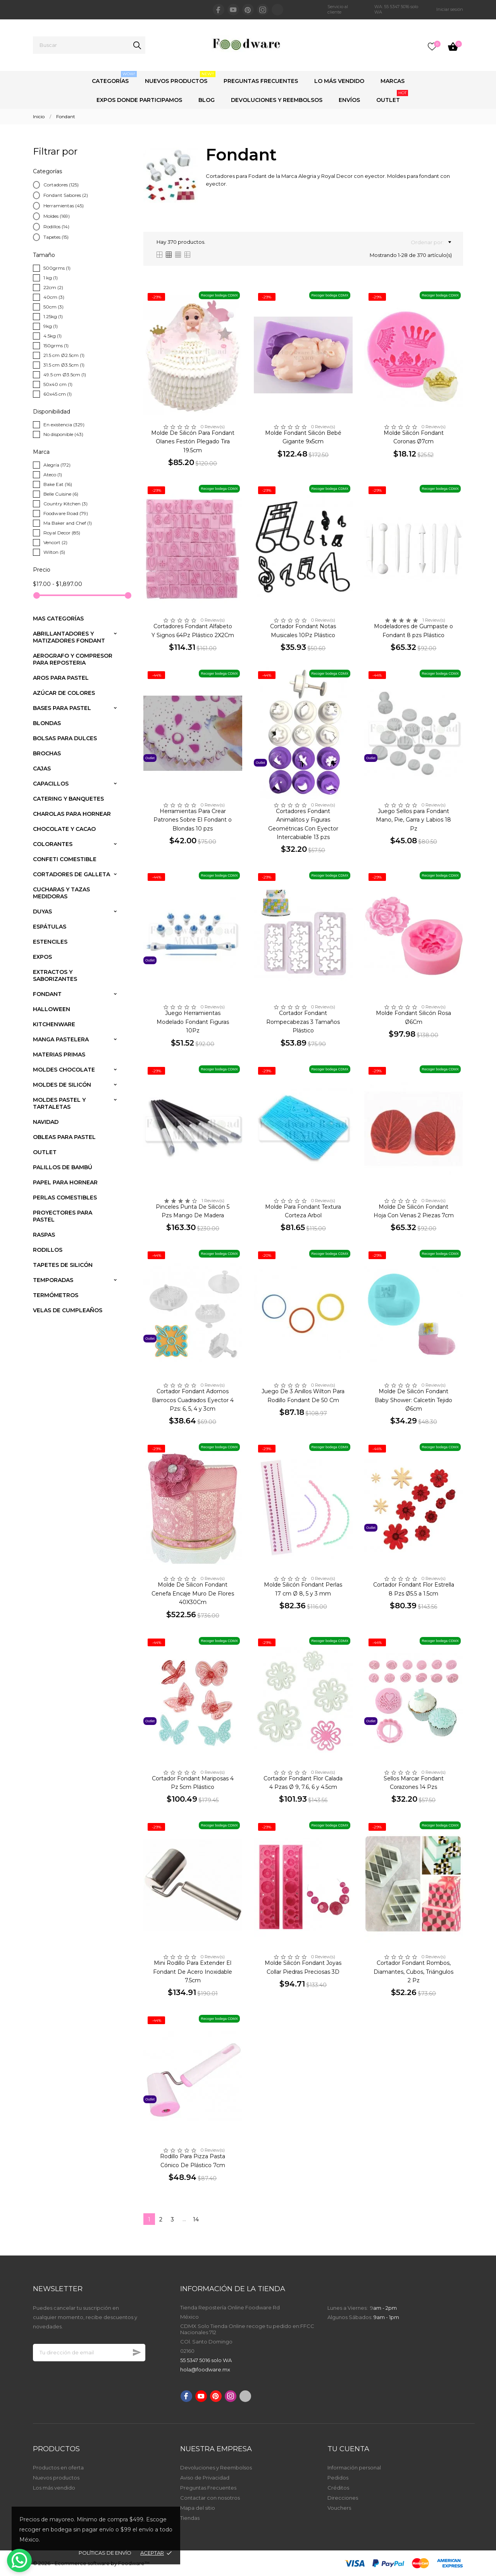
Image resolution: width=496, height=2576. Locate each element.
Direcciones (342, 2498)
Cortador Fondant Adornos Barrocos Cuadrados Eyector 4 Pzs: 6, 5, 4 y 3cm (193, 1400)
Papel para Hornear (65, 1182)
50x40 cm (57, 384)
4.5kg (52, 336)
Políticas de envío (105, 2553)
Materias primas (59, 1054)
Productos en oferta (58, 2467)
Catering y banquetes (68, 798)
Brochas (47, 753)
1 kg (50, 278)
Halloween (51, 1009)
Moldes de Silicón (62, 1084)
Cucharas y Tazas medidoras (61, 893)
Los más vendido (54, 2488)
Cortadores (61, 185)
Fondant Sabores (65, 195)
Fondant (47, 994)
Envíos (349, 99)
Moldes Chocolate (64, 1069)
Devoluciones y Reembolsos (276, 99)
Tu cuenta (348, 2449)
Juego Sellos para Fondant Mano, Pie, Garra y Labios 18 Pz (413, 820)
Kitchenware (54, 1024)
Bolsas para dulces (65, 738)
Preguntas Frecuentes (261, 81)
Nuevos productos (56, 2477)
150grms (56, 345)
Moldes (56, 216)
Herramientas (63, 205)
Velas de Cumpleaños (67, 1310)
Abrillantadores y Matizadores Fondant (69, 637)
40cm (53, 297)
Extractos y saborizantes (55, 975)
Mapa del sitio (197, 2508)
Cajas (42, 768)
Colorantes (52, 844)
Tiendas (190, 2518)
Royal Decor (61, 533)
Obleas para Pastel (64, 1137)
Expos (42, 956)
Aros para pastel (61, 677)
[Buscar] (89, 45)
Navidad (46, 1121)
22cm (53, 287)
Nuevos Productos (180, 77)
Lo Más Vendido (339, 81)
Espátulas (49, 926)
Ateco (52, 474)
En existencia (63, 424)
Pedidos (337, 2477)
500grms (57, 268)
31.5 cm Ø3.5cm (63, 365)
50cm (53, 307)
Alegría (57, 465)
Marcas (393, 81)
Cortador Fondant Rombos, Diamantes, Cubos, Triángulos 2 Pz (413, 1971)
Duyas (42, 911)
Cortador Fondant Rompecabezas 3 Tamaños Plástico (303, 1022)
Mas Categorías (58, 618)
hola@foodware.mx (205, 2369)
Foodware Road (65, 513)
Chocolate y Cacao (64, 828)
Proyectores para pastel (62, 1216)
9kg (50, 326)
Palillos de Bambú (62, 1167)
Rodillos (56, 226)
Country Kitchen (65, 504)
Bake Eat (57, 484)
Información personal (354, 2467)
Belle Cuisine (60, 494)
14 (196, 2219)
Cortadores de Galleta (71, 874)
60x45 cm (57, 394)
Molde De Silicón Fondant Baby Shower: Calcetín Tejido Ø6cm (413, 1400)
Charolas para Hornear (72, 813)
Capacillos (51, 783)
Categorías (114, 77)
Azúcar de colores (64, 692)
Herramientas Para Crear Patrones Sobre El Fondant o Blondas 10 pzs (192, 820)
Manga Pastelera (61, 1039)
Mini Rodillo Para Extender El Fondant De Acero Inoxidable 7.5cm (192, 1971)
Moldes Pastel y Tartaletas (59, 1103)
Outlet (392, 96)
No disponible (63, 434)
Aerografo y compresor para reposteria (72, 659)
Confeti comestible (64, 859)
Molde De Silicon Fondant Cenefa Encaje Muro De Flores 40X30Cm (193, 1593)
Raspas (44, 1234)
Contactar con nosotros (210, 2498)
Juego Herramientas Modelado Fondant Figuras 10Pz (193, 1022)
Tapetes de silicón (63, 1264)
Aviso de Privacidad (204, 2477)
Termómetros (55, 1295)
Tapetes (56, 237)
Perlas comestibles (65, 1197)
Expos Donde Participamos (139, 99)
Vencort (55, 542)
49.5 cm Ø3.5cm (64, 374)
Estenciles (50, 941)
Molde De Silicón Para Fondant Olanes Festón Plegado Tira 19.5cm (192, 441)
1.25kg (53, 316)
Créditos (338, 2488)
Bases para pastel (62, 708)
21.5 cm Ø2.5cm (63, 355)
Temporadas (53, 1280)
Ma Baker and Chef (67, 523)
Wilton (54, 552)
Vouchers (339, 2508)
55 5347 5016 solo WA (206, 2360)
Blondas (47, 723)
